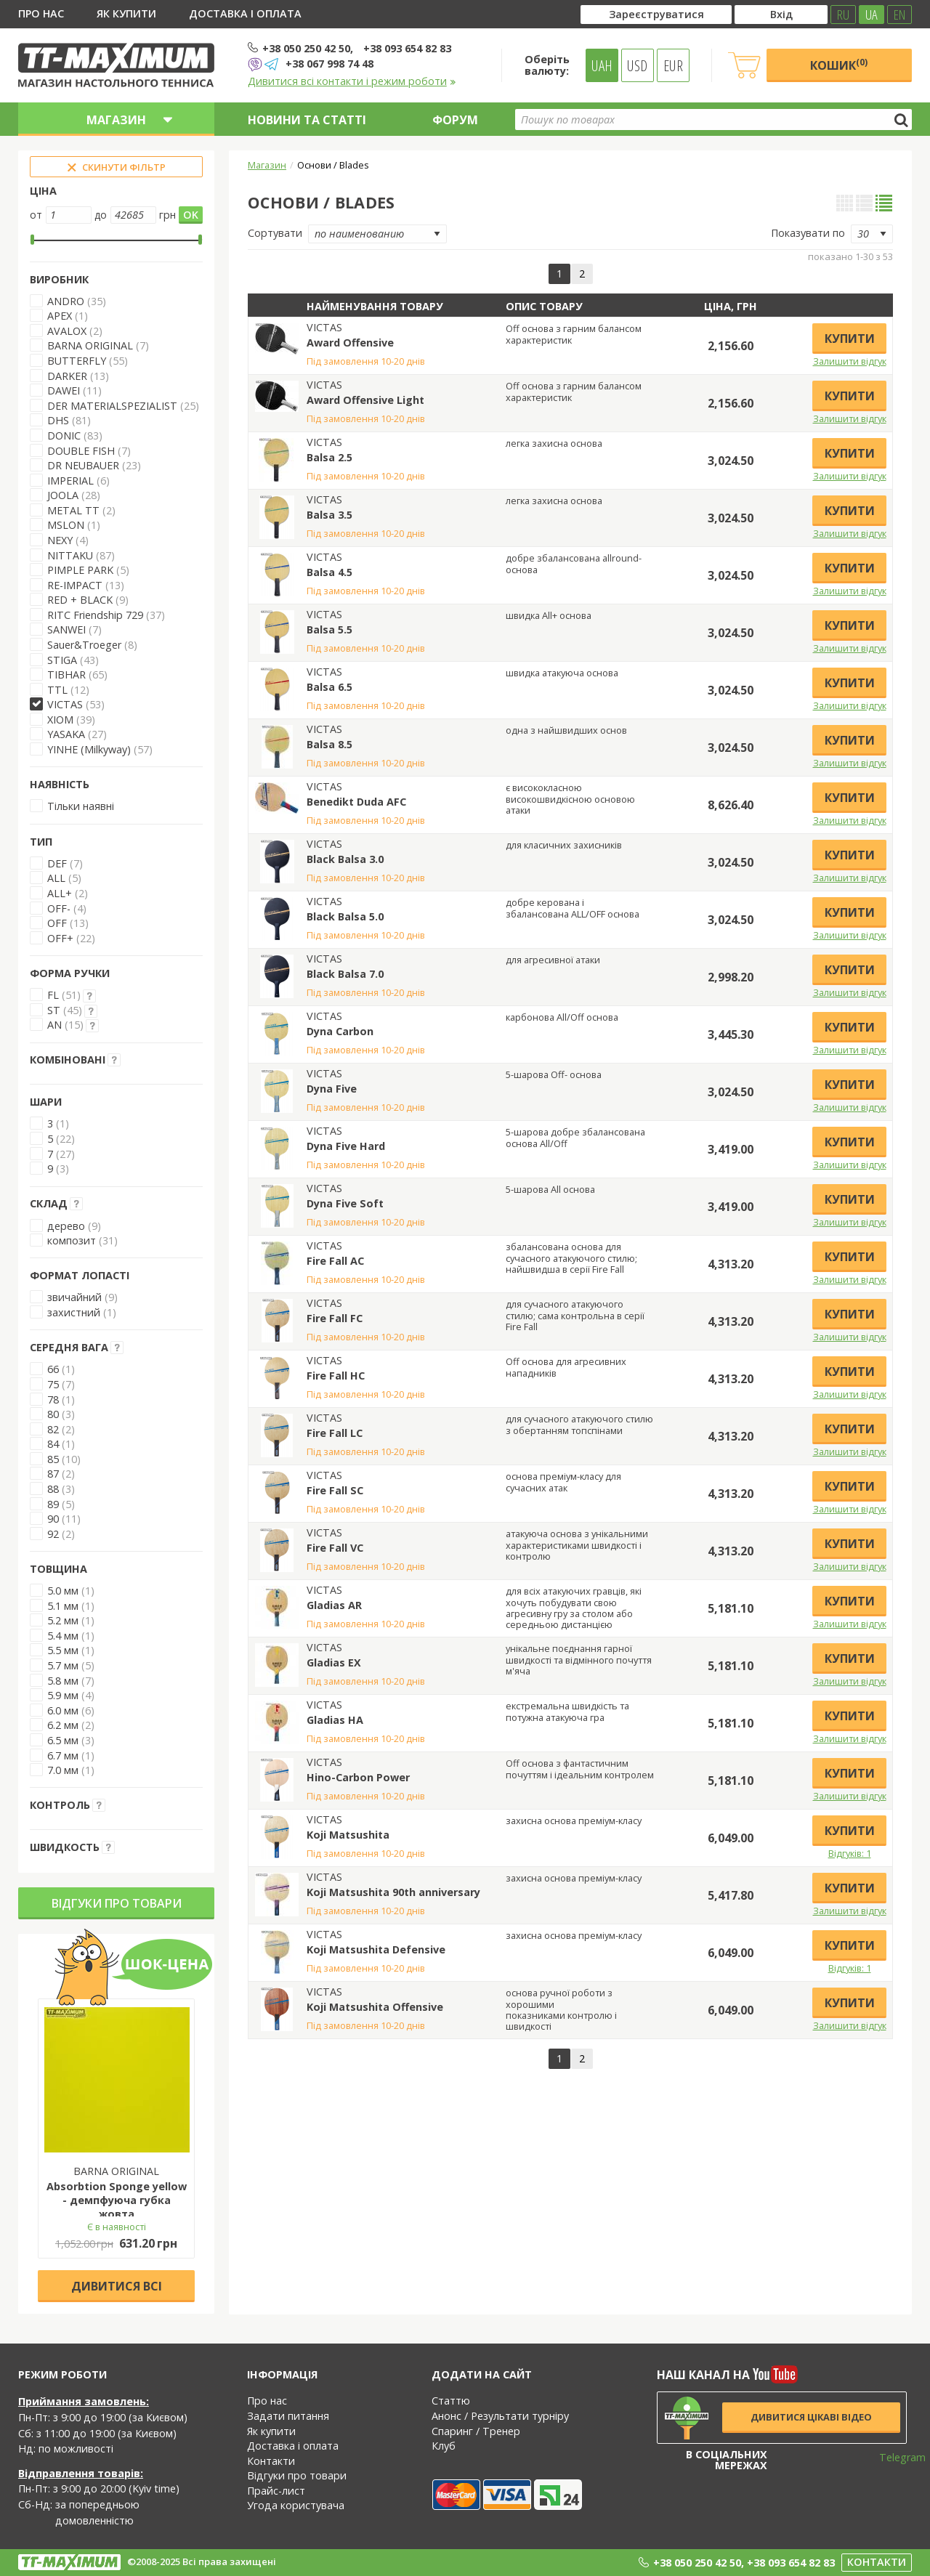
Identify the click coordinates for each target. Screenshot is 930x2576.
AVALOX (66, 331)
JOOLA (62, 495)
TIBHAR (66, 674)
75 (53, 1384)
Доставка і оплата (245, 13)
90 (53, 1519)
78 (53, 1399)
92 (53, 1534)
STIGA (62, 660)
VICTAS (65, 704)
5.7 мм (62, 1665)
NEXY (60, 540)
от (36, 215)
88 (53, 1489)
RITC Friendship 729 (95, 615)
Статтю (451, 2400)
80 (53, 1414)
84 (53, 1444)
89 (53, 1504)
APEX (61, 316)
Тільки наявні (80, 806)
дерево (66, 1226)
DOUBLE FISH (81, 451)
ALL (56, 878)
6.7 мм (62, 1755)
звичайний (74, 1297)
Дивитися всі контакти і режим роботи (352, 81)
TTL (57, 690)
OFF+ (60, 938)
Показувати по (808, 233)
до (100, 215)
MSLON (65, 525)
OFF (57, 923)
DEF (57, 863)
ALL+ (59, 893)
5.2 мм (62, 1620)
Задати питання (288, 2416)
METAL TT (73, 510)
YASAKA (66, 734)
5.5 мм (62, 1650)
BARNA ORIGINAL (90, 345)
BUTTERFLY (76, 361)
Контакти (271, 2461)
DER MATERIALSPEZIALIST (112, 406)
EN (899, 14)
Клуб (444, 2446)
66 (53, 1369)
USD (637, 65)
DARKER (67, 376)
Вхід (781, 14)
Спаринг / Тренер (476, 2431)
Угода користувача (295, 2505)
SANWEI (66, 629)
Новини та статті (307, 120)
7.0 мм (62, 1770)
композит (71, 1240)
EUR (673, 65)
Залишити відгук (849, 361)
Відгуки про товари (117, 1903)
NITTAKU (70, 555)
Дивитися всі (116, 2286)
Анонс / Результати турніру (500, 2416)
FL (53, 995)
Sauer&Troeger (84, 645)
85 (53, 1459)
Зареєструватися (656, 14)
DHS (58, 420)
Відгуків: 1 (849, 1853)
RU (843, 14)
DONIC (64, 435)
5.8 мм (62, 1681)
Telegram (893, 2457)
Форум (455, 120)
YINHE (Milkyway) (89, 749)
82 (53, 1429)
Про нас (41, 13)
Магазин (267, 164)
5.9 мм (62, 1695)
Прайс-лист (276, 2491)
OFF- (58, 908)
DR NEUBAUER (83, 465)
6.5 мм (62, 1740)
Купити (850, 339)
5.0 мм (62, 1590)
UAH (601, 65)
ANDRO (65, 301)
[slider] (32, 240)
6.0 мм (62, 1710)
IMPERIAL (70, 480)
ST (53, 1010)
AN (54, 1025)
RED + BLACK (80, 600)
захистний (73, 1312)
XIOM (60, 719)
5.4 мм (62, 1636)
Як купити (126, 13)
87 (53, 1474)
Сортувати (275, 233)
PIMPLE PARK (80, 570)
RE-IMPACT (74, 585)
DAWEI (63, 390)
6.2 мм (62, 1725)
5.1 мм (62, 1606)
